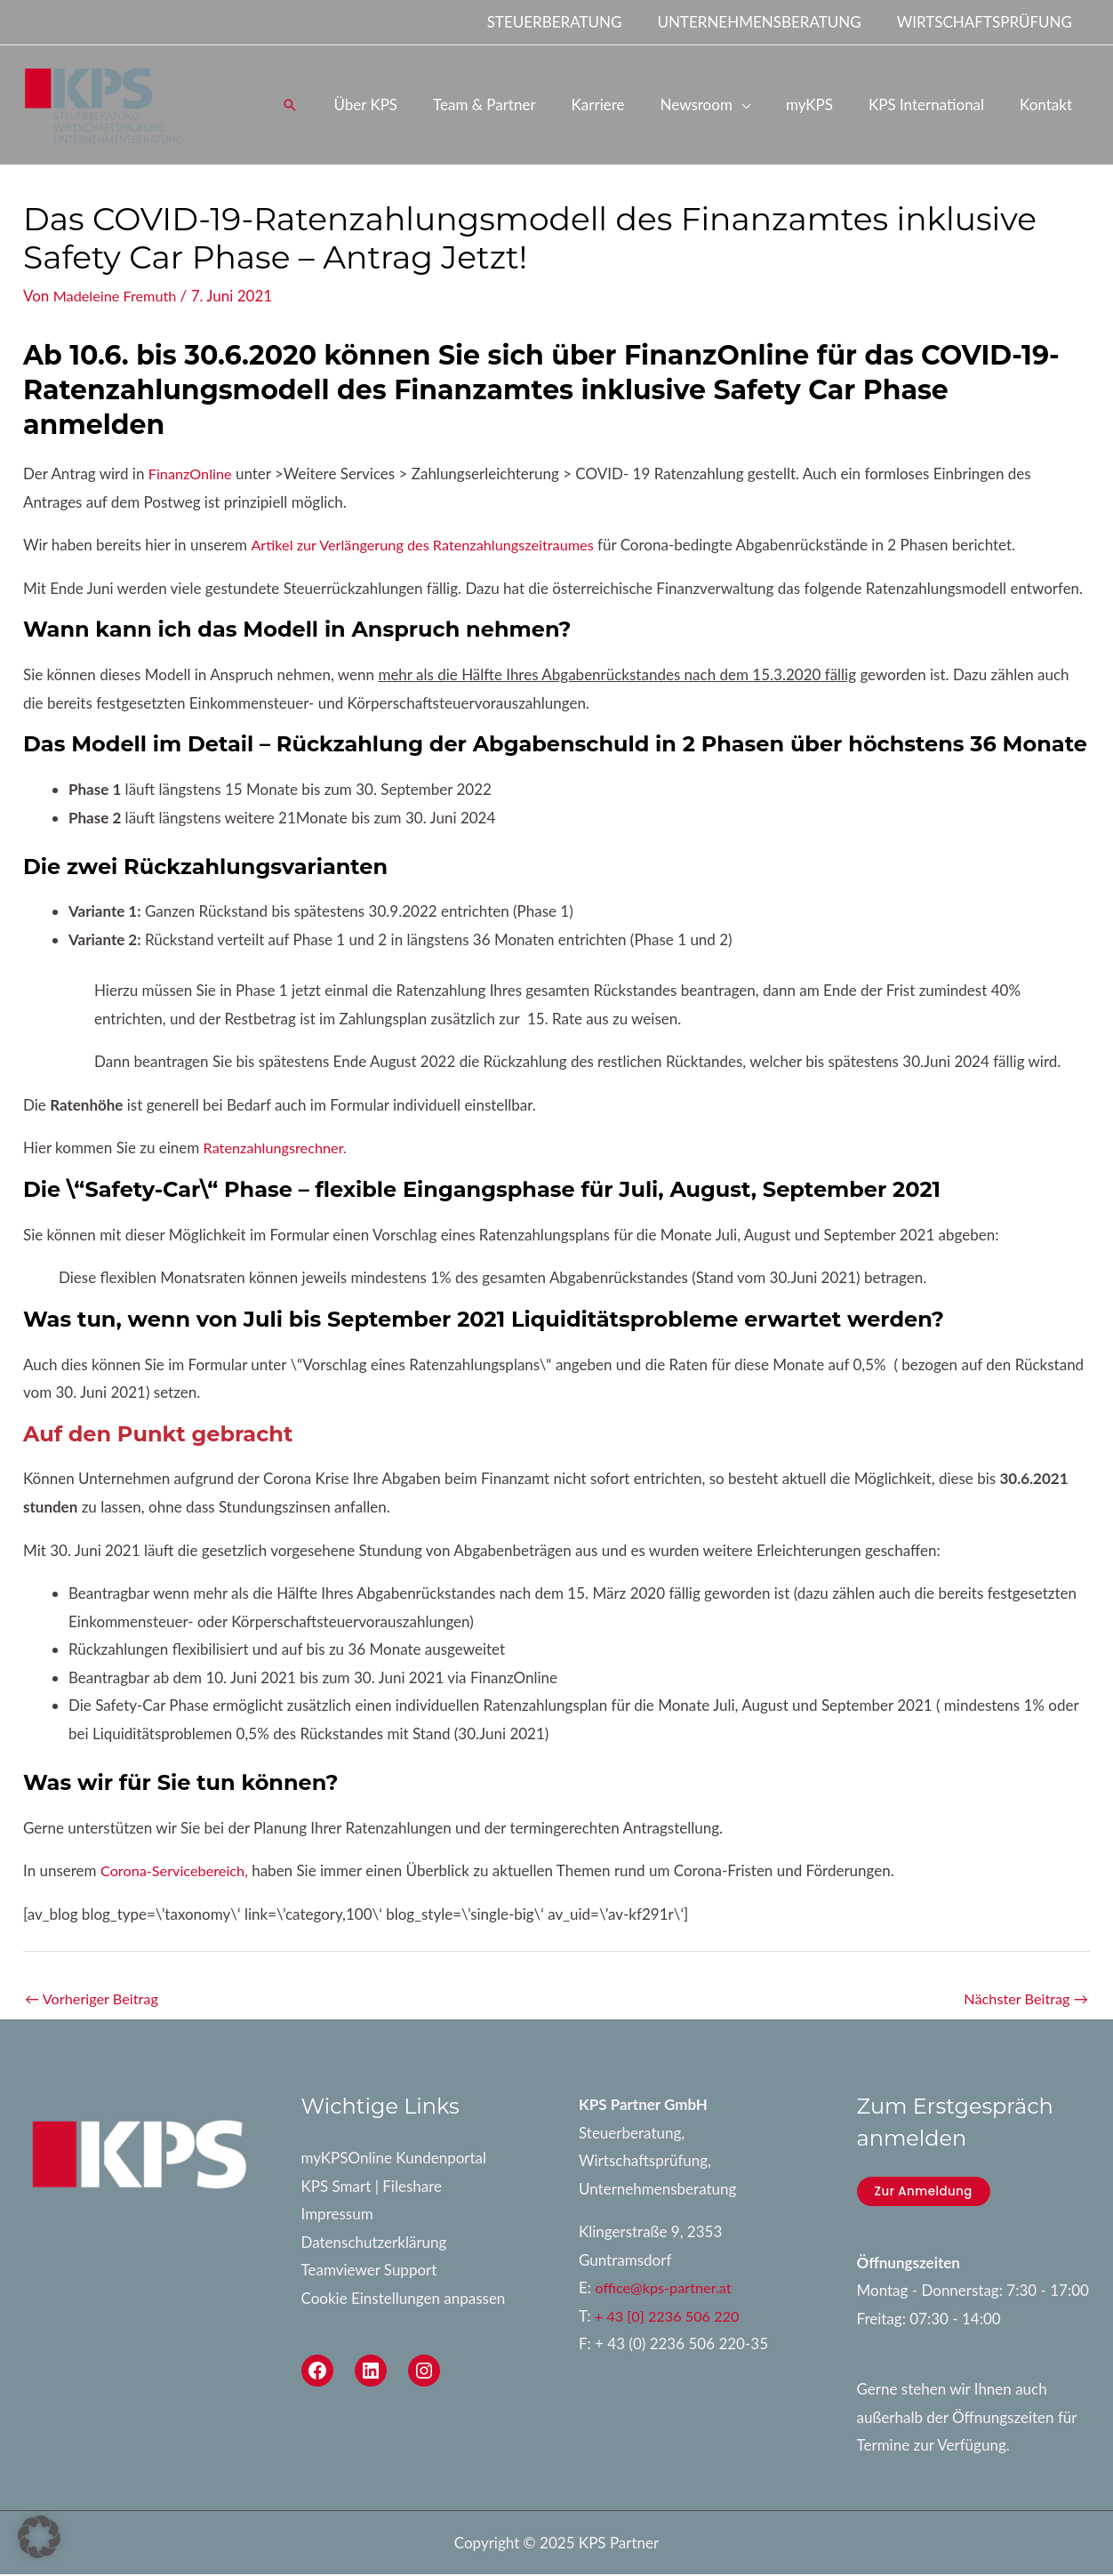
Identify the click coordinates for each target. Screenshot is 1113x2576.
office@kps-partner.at (666, 2289)
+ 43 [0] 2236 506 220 (670, 2317)
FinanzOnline (192, 473)
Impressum (337, 2215)
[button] (327, 105)
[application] (760, 104)
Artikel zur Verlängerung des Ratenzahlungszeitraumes (430, 544)
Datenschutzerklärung (374, 2243)
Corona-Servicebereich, (177, 1870)
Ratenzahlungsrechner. (279, 1147)
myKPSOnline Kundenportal (394, 2159)
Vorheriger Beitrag (94, 1999)
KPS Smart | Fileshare (372, 2187)
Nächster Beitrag (1023, 1999)
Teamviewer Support (369, 2271)
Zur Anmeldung (926, 2193)
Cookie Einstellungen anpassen (403, 2300)
